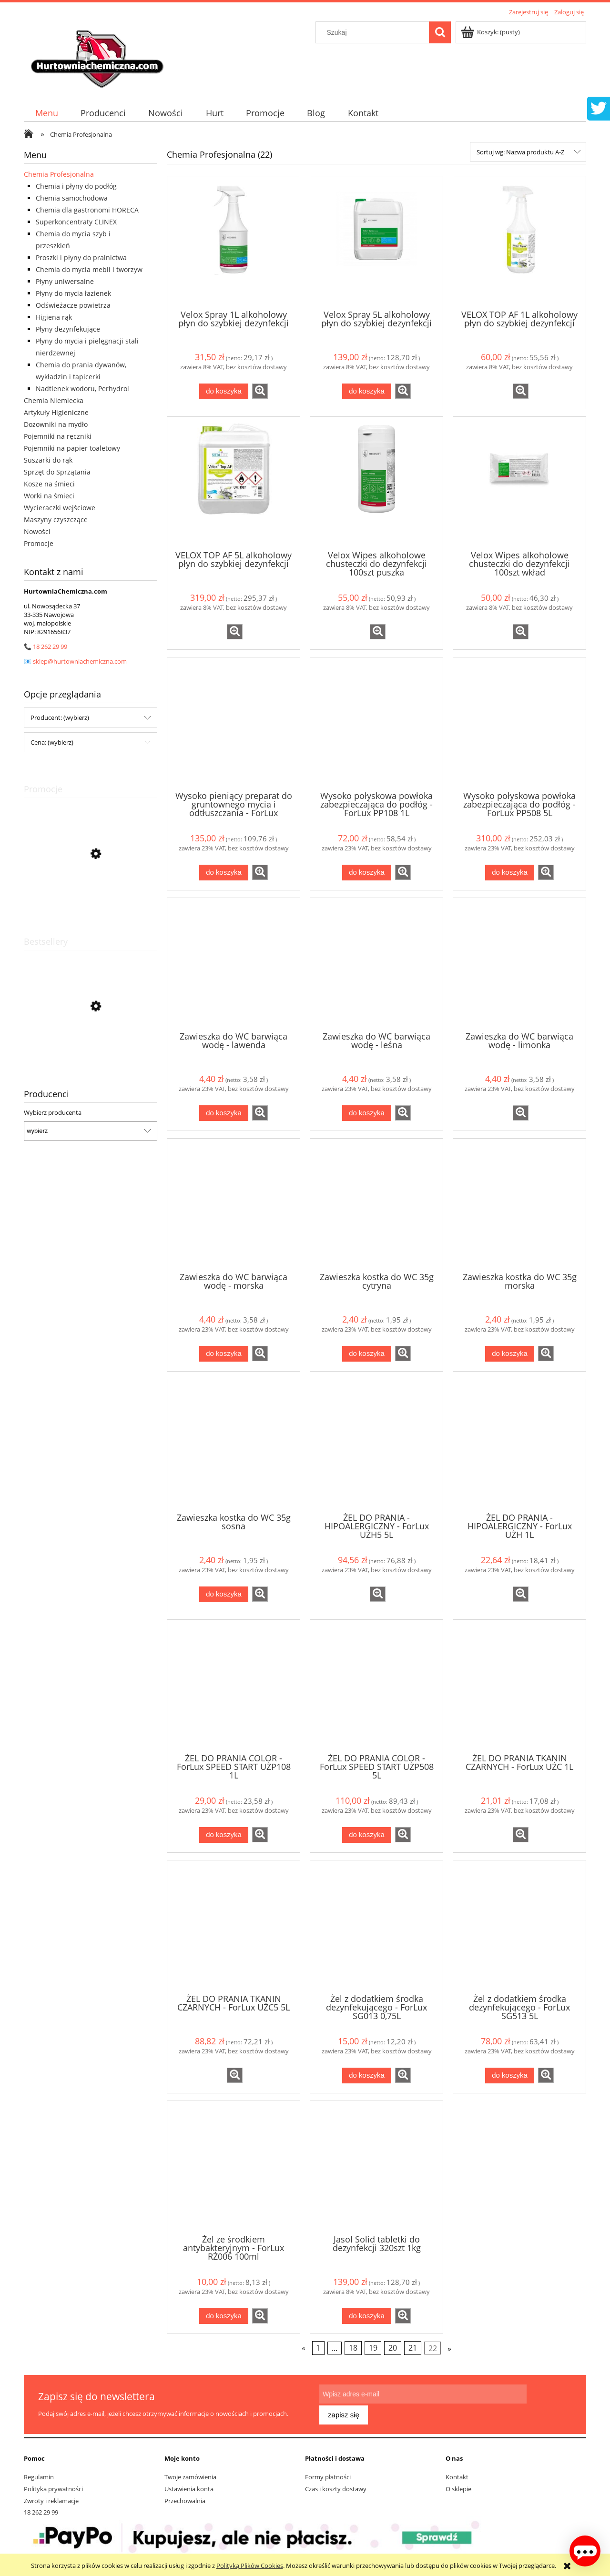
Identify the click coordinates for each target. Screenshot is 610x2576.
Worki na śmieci (49, 495)
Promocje (38, 543)
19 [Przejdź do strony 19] (373, 2348)
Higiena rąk (54, 317)
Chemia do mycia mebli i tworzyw (89, 269)
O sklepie (458, 2484)
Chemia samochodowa (72, 197)
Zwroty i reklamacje (51, 2496)
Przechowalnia (184, 2496)
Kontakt (457, 2472)
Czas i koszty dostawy (335, 2484)
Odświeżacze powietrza (73, 305)
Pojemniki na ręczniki (58, 436)
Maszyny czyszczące (56, 519)
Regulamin (39, 2472)
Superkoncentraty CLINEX (76, 221)
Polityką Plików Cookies (249, 2565)
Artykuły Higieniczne (56, 412)
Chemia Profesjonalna (59, 174)
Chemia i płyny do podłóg (76, 186)
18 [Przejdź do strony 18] (353, 2348)
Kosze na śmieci (49, 483)
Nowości (37, 531)
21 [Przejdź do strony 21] (412, 2348)
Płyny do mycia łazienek (73, 293)
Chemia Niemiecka (53, 400)
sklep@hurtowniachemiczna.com (80, 661)
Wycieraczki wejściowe (59, 507)
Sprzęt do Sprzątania (57, 471)
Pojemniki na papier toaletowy (72, 448)
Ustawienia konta (189, 2484)
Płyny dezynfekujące (68, 328)
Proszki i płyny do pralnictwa (81, 257)
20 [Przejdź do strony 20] (392, 2348)
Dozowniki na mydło (56, 424)
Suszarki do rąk (48, 460)
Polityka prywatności (53, 2484)
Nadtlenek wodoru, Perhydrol (82, 388)
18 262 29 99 (50, 646)
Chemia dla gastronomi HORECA (87, 209)
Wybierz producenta (52, 1112)
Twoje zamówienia (190, 2472)
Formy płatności (328, 2472)
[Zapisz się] (549, 2401)
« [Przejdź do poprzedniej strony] (303, 2348)
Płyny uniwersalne (65, 281)
